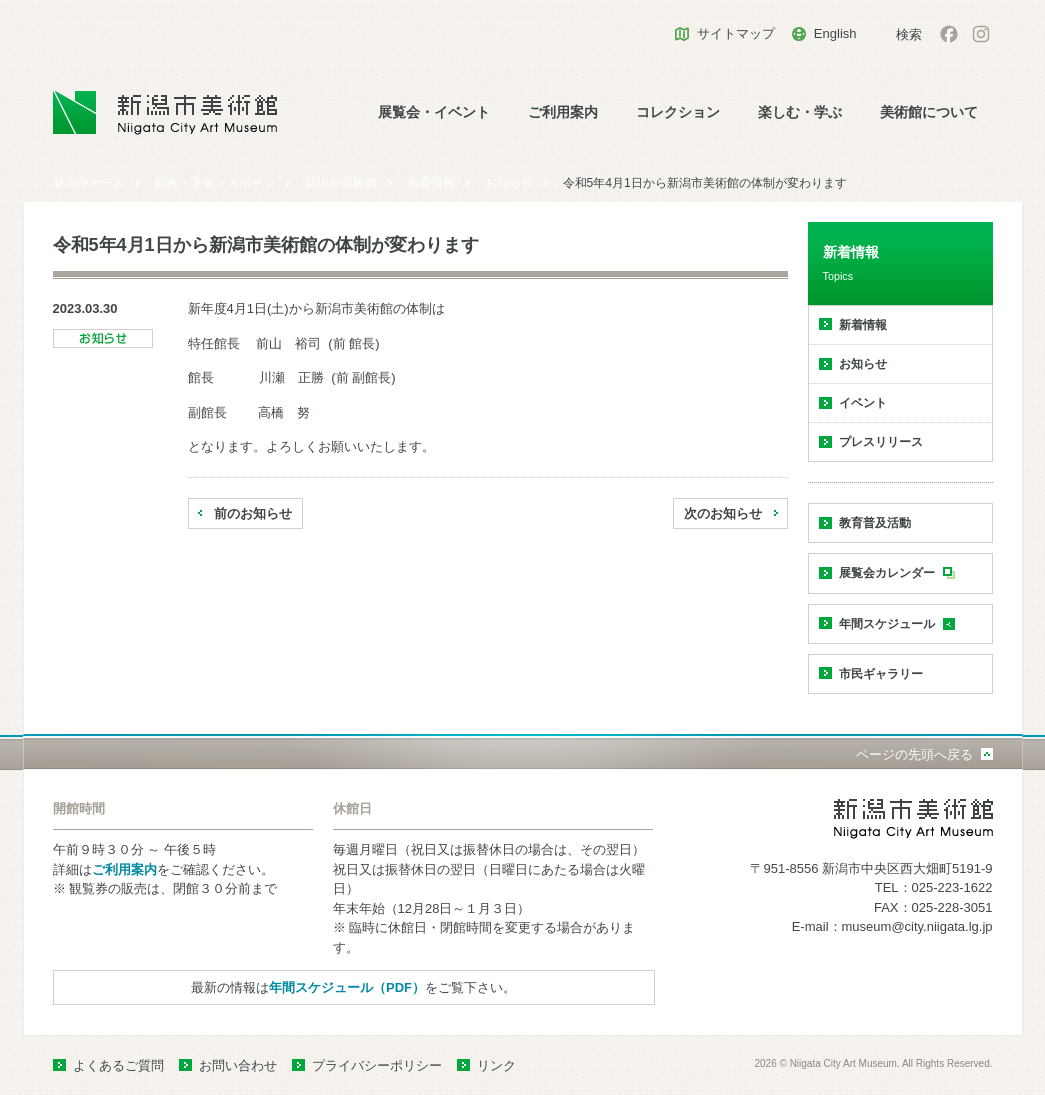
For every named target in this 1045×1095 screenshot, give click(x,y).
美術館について (929, 112)
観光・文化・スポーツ (215, 183)
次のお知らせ (723, 513)
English (835, 33)
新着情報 (431, 183)
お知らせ (509, 183)
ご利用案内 (563, 112)
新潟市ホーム (89, 183)
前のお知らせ (253, 513)
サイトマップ (736, 33)
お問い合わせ (238, 1065)
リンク (496, 1065)
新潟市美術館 (341, 183)
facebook (949, 34)
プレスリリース (881, 442)
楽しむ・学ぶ (800, 112)
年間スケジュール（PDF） (347, 987)
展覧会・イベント (434, 112)
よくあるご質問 (118, 1065)
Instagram (981, 34)
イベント (863, 403)
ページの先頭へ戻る (914, 754)
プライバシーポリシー (377, 1065)
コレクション (678, 112)
